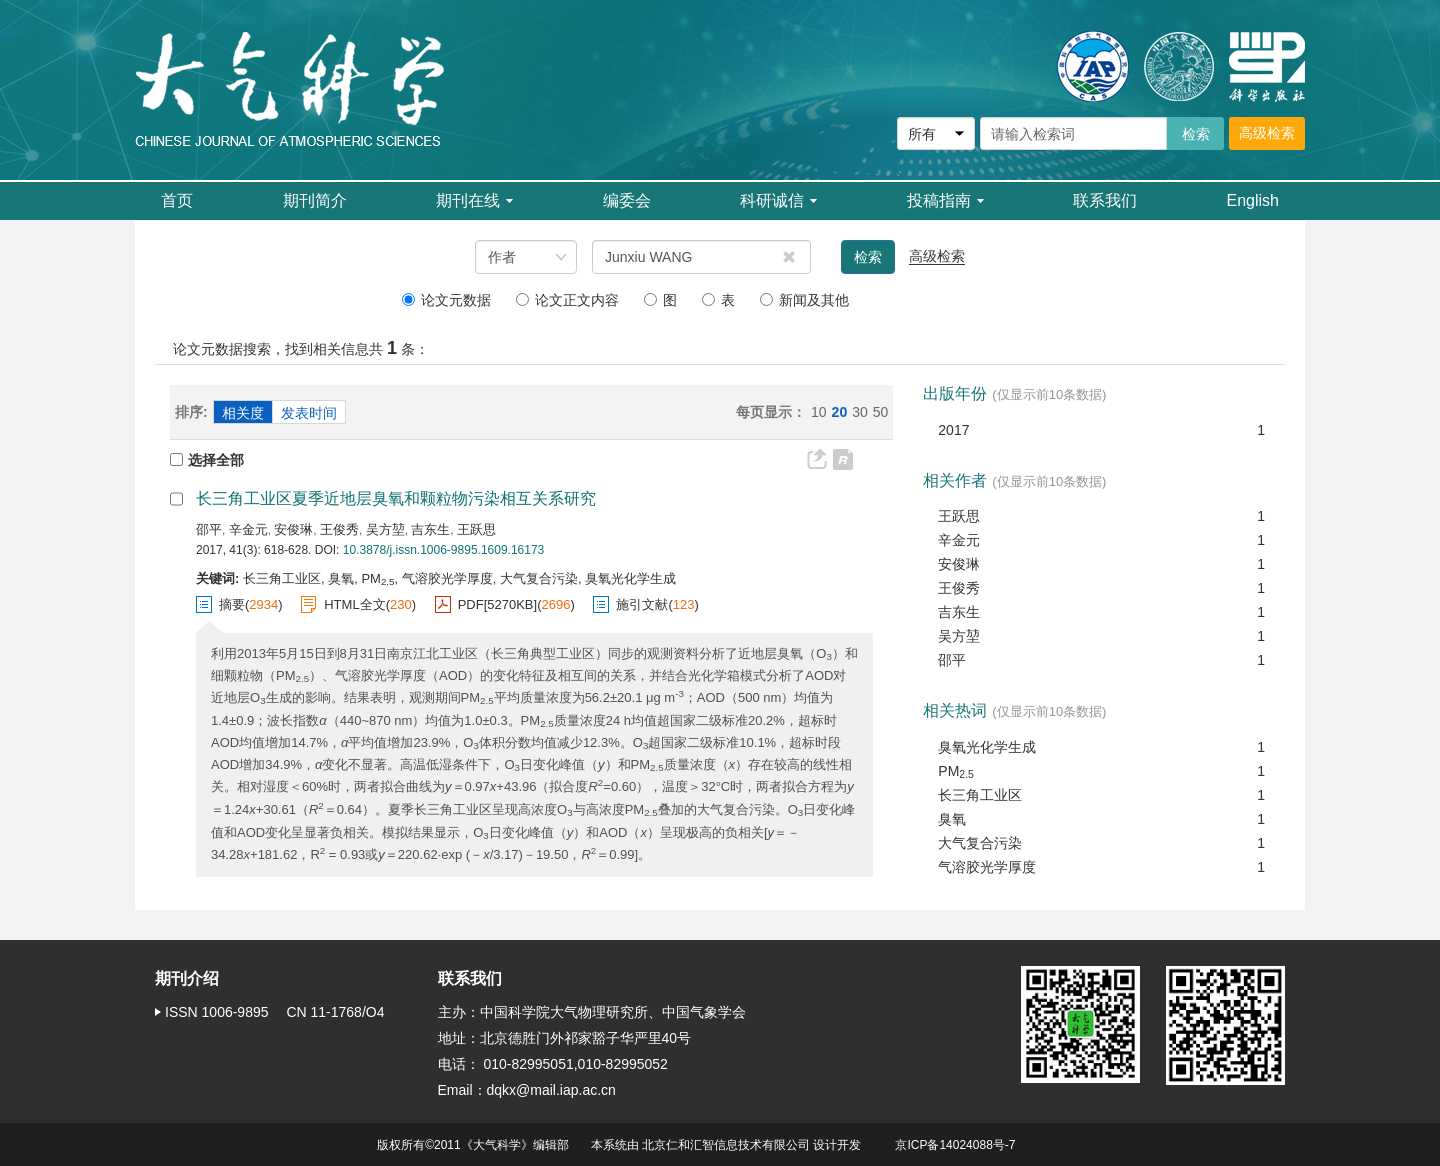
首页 (177, 200)
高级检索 (1267, 133)
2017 (953, 430)
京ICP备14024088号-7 (955, 1145)
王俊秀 (339, 529)
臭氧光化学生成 (987, 747)
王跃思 (476, 529)
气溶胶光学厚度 (987, 867)
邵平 (209, 529)
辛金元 (248, 529)
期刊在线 (474, 200)
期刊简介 (315, 200)
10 (819, 412)
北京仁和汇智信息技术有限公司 (726, 1145)
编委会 (627, 200)
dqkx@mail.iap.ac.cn (551, 1090)
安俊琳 (293, 529)
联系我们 (1105, 200)
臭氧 (952, 819)
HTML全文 (354, 604)
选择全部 (207, 460)
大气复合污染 (980, 843)
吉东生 (430, 529)
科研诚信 (778, 200)
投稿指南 (945, 200)
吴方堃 (385, 529)
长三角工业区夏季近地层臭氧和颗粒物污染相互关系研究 (396, 498)
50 (881, 412)
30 (860, 412)
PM (956, 772)
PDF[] (498, 605)
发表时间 (309, 413)
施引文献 (642, 604)
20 (840, 412)
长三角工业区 (980, 795)
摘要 (232, 604)
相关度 (243, 413)
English (1253, 200)
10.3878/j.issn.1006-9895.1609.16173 (444, 550)
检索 (868, 257)
